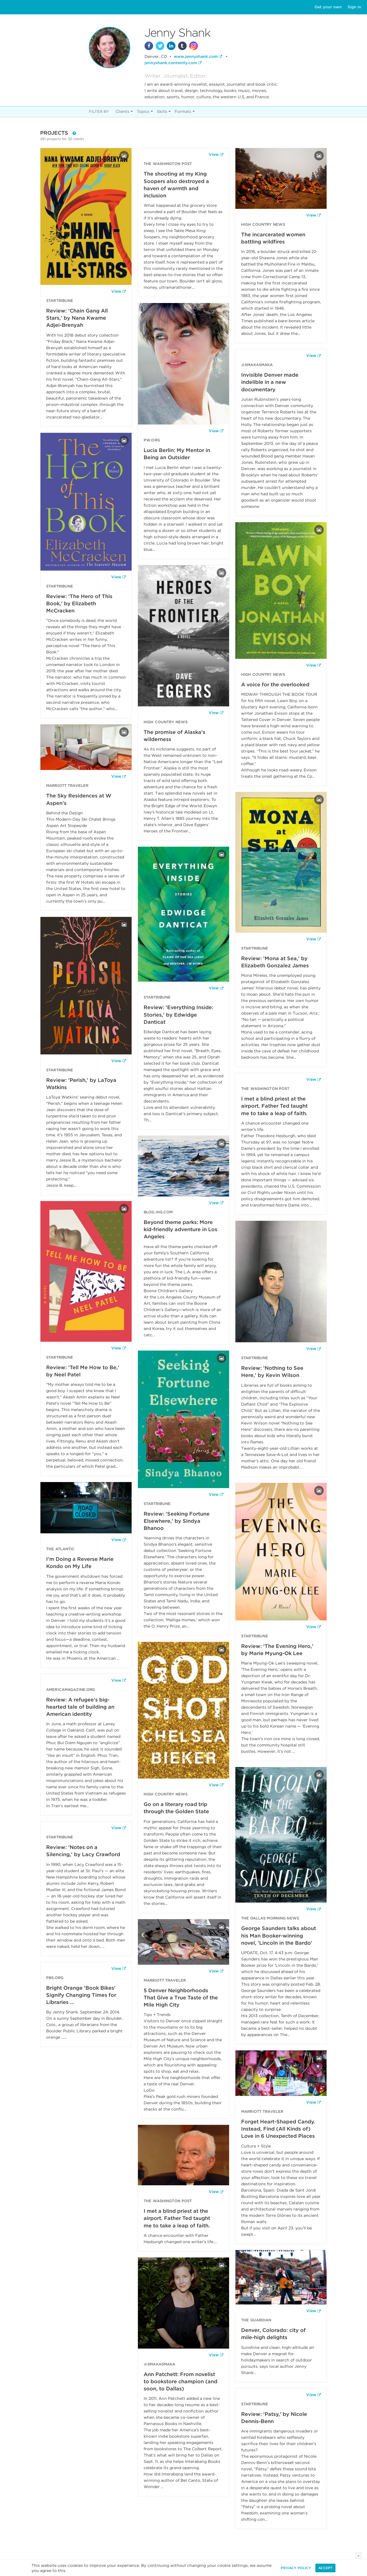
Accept (325, 2568)
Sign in (354, 7)
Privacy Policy (296, 2568)
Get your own (328, 7)
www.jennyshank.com (196, 56)
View (116, 291)
